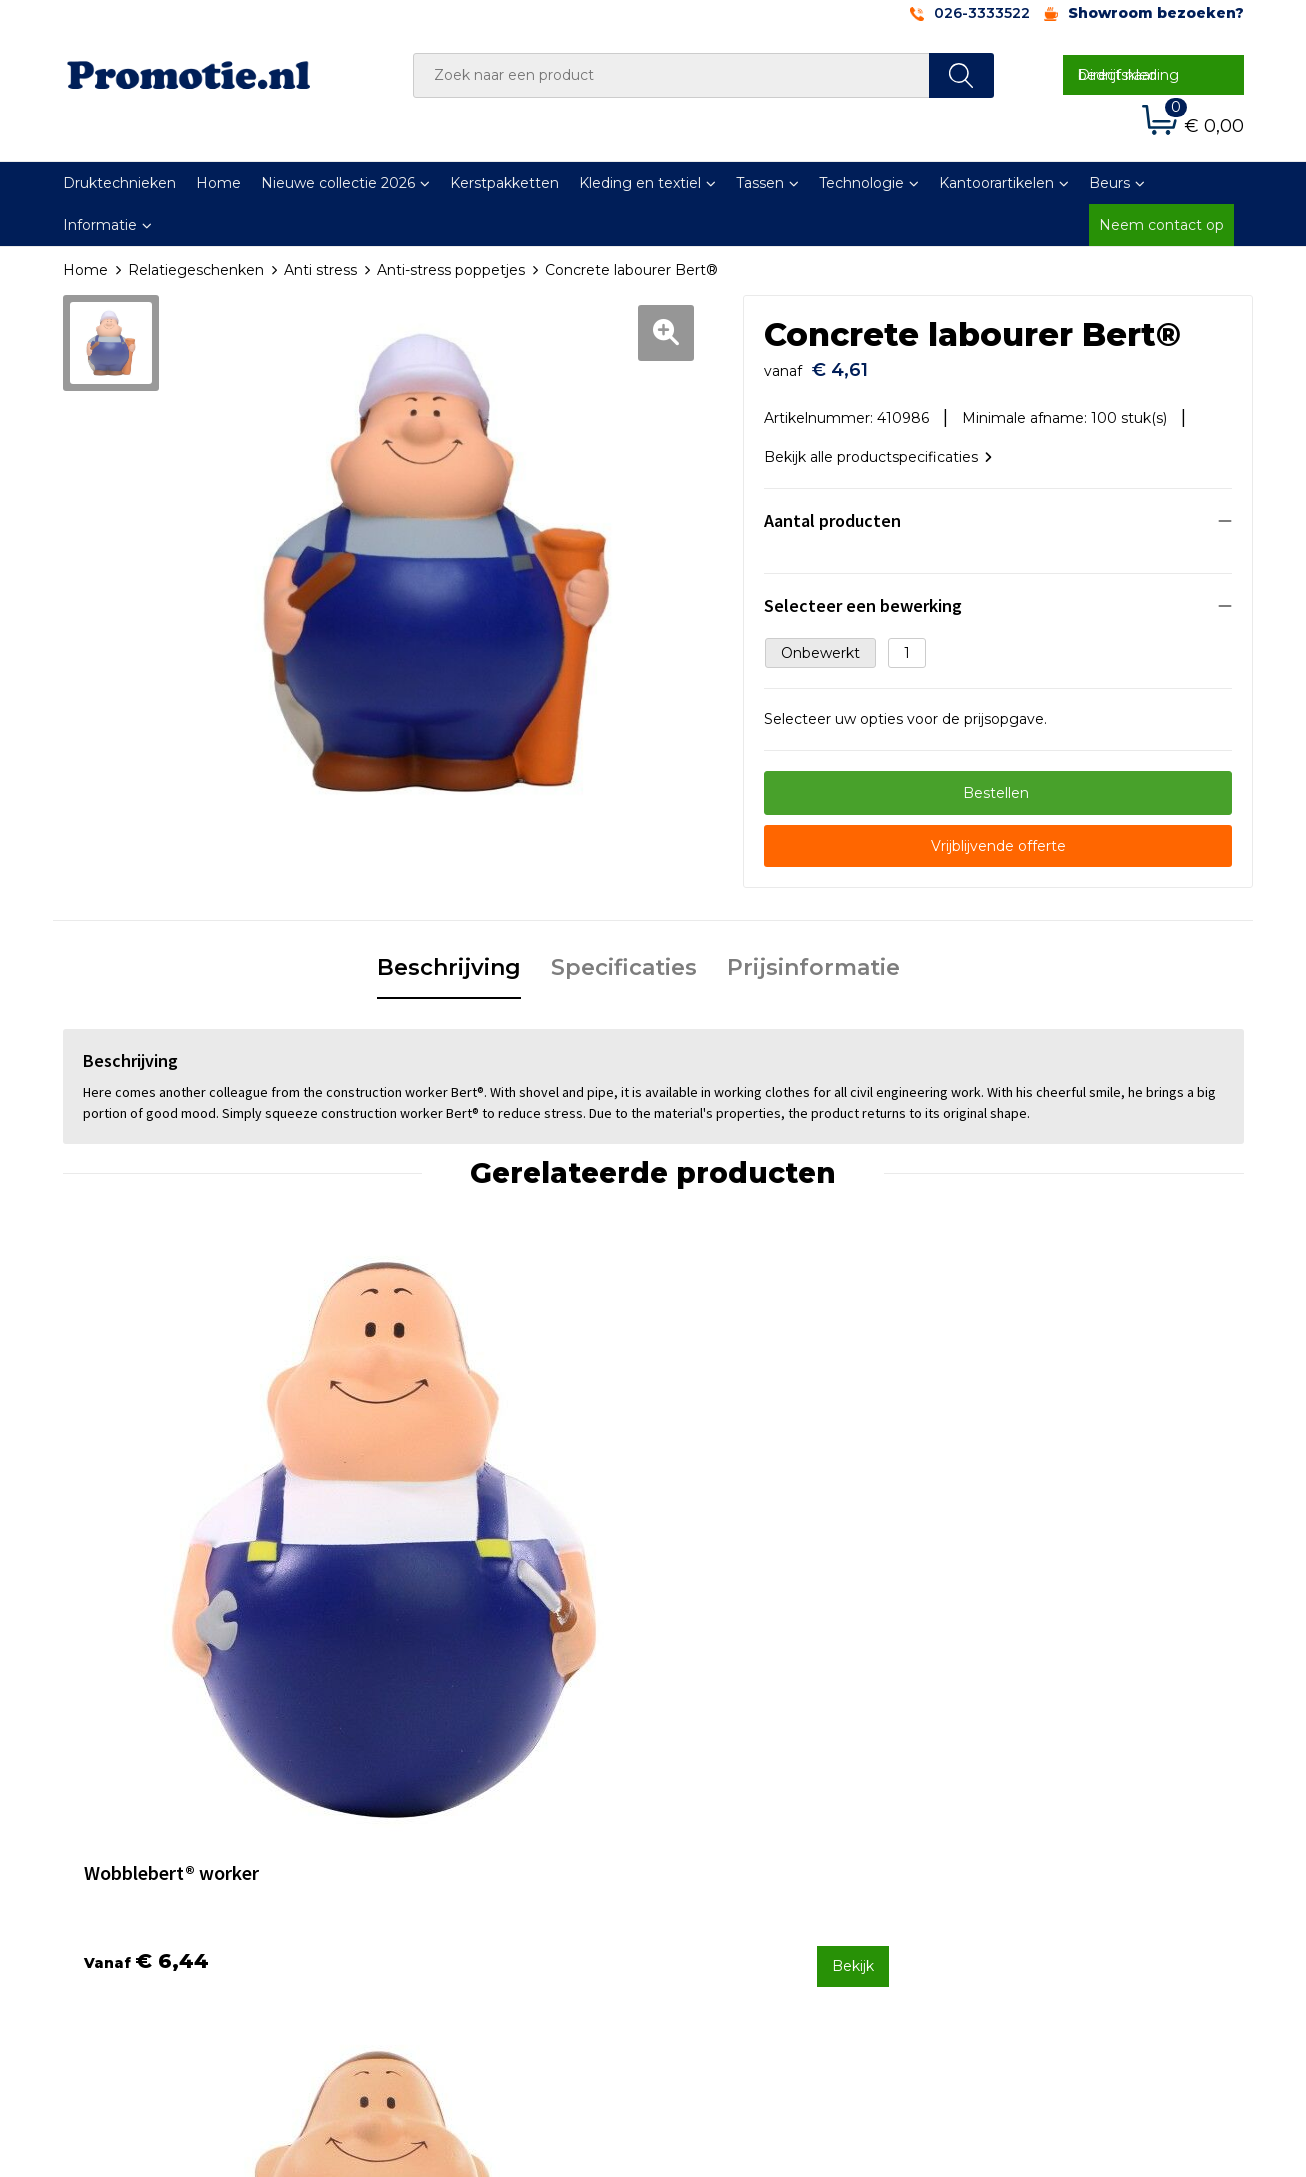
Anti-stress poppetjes (451, 270)
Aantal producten (832, 510)
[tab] (449, 959)
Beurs (1109, 183)
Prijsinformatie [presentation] (813, 957)
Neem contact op (1161, 225)
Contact (706, 1767)
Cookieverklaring (1028, 1794)
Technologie (861, 183)
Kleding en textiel (640, 183)
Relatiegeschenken (196, 270)
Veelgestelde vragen (457, 1794)
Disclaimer (1006, 1847)
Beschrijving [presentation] (449, 957)
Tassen (760, 183)
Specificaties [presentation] (624, 957)
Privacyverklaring (1029, 1820)
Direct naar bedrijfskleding (1128, 75)
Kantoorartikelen (996, 183)
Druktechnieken (119, 183)
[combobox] (671, 75)
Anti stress (320, 270)
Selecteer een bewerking (863, 595)
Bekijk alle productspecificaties (878, 447)
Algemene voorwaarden (1054, 1767)
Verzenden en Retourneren (774, 1820)
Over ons (416, 1767)
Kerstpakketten (504, 183)
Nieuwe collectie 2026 (338, 183)
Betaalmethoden (738, 1794)
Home (218, 183)
